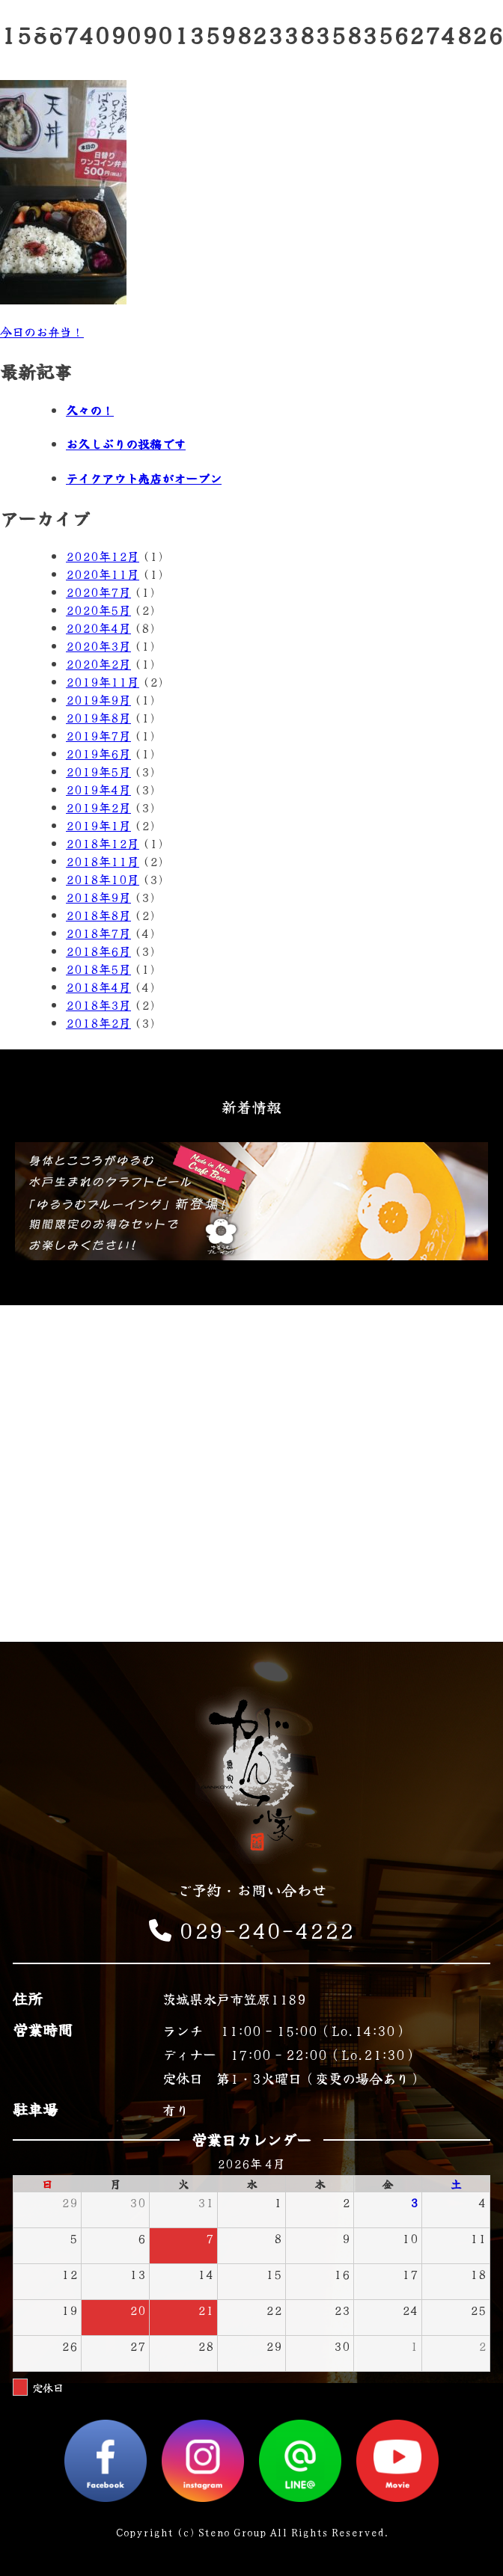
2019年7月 (98, 735)
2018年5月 (98, 969)
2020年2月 (98, 663)
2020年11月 (102, 574)
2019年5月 (98, 771)
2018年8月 (98, 915)
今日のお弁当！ (42, 331)
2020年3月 (98, 645)
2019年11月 (102, 681)
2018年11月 (102, 861)
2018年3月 (98, 1004)
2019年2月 (98, 807)
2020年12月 (102, 556)
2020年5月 (98, 610)
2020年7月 (98, 592)
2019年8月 (98, 717)
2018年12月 (102, 843)
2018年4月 (98, 987)
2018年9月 (98, 897)
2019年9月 (98, 699)
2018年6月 (98, 951)
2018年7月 (98, 933)
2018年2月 (98, 1022)
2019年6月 (98, 753)
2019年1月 (98, 825)
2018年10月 (102, 879)
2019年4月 (98, 789)
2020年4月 (98, 628)
